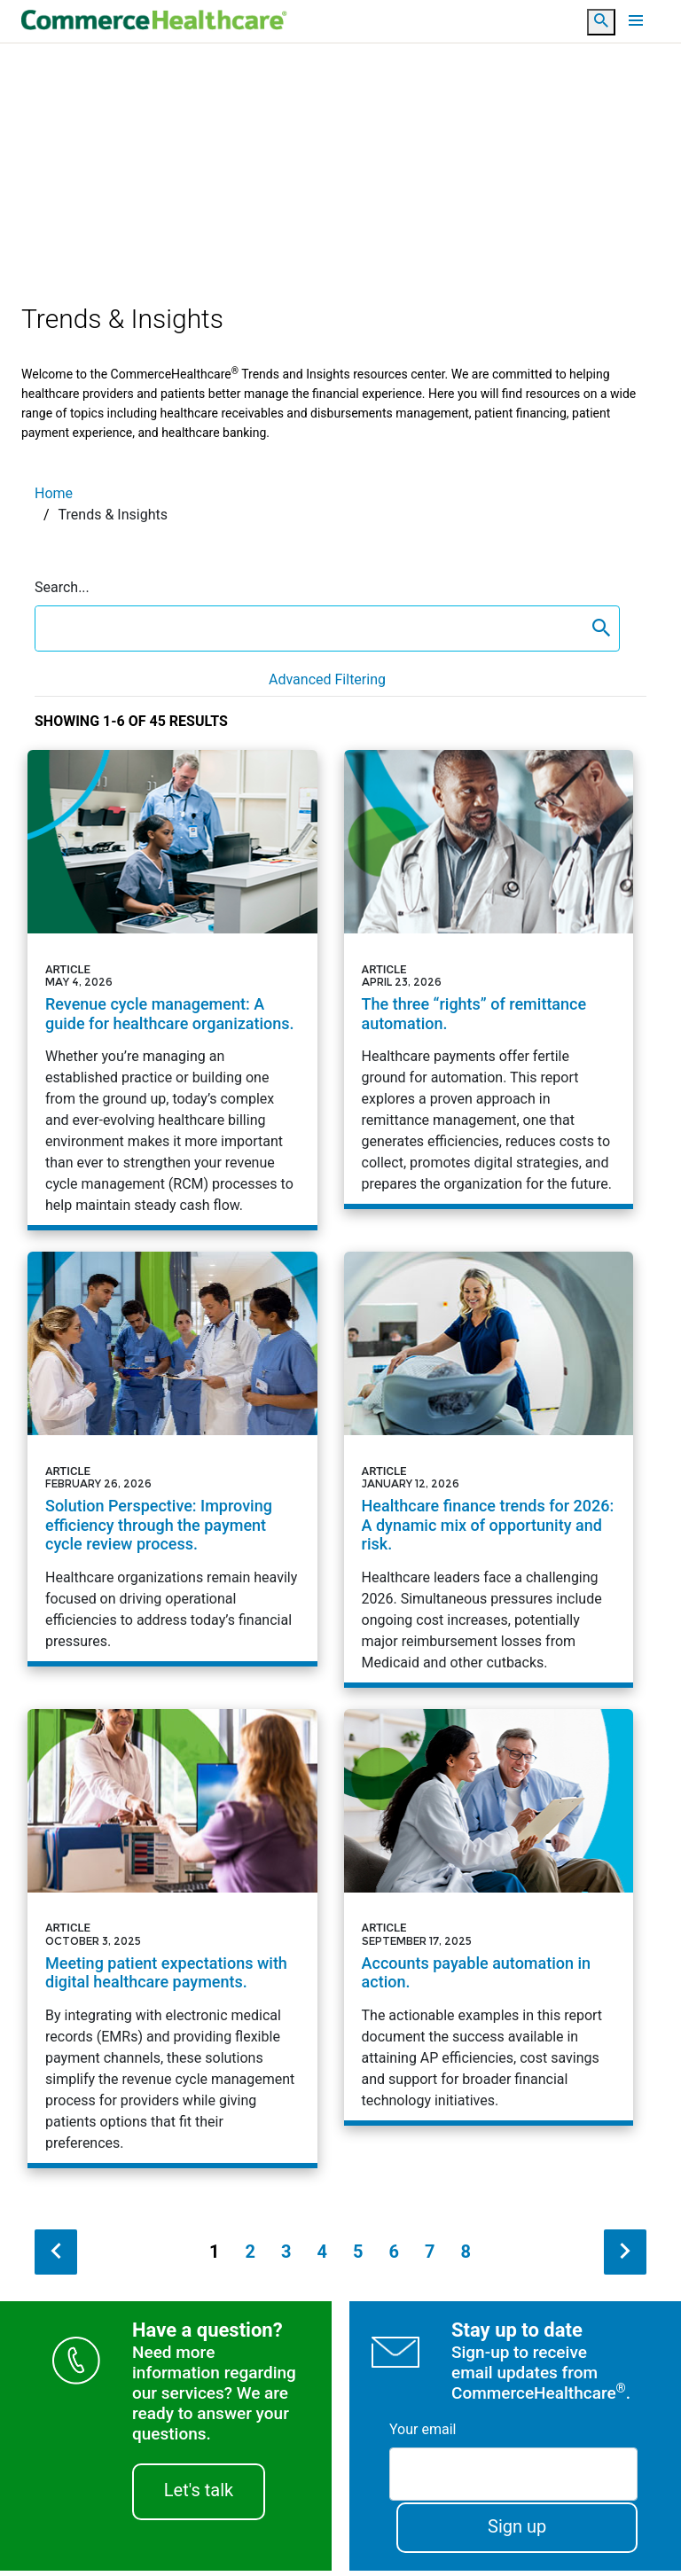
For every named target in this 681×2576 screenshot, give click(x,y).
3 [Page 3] (286, 2256)
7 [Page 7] (429, 2256)
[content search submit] (601, 628)
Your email (422, 2433)
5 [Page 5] (358, 2256)
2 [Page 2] (250, 2256)
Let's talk (198, 2494)
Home (54, 493)
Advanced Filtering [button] (327, 679)
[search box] (309, 628)
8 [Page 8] (465, 2256)
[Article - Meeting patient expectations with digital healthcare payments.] (172, 1939)
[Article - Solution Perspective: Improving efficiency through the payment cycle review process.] (172, 1458)
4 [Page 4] (322, 2256)
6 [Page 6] (393, 2256)
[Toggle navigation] (636, 20)
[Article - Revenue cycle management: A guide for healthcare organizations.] (172, 988)
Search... (62, 587)
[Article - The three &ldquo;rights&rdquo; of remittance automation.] (489, 978)
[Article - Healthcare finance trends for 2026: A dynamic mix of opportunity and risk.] (489, 1469)
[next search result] (625, 2256)
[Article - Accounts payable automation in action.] (489, 1918)
